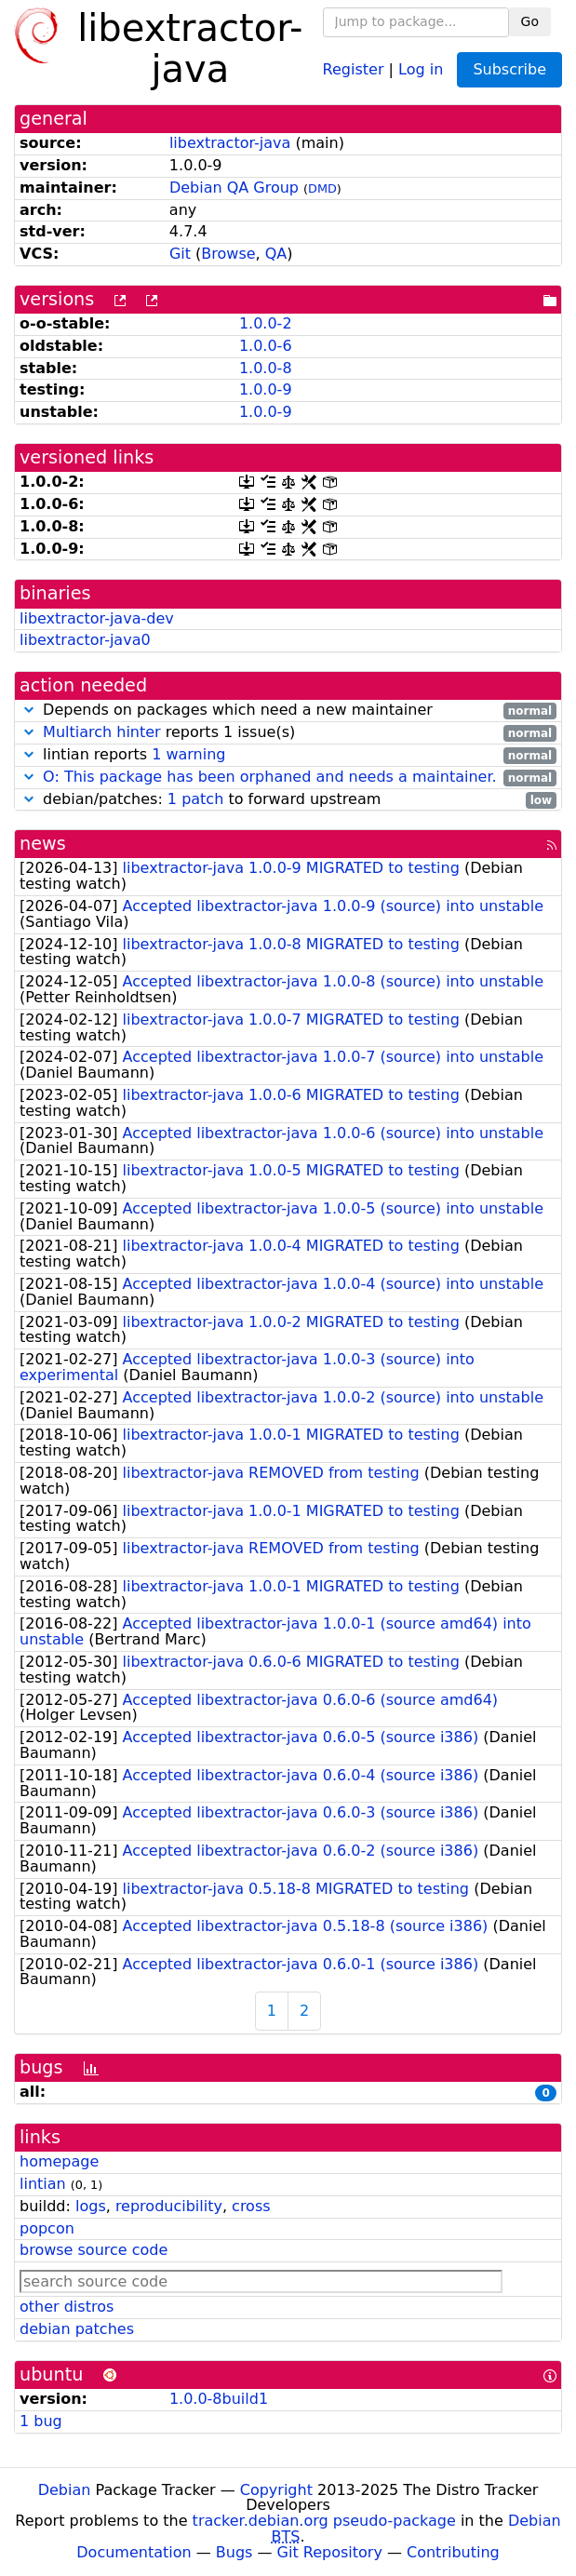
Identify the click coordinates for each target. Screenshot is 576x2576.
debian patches (77, 2329)
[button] (28, 709)
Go (530, 21)
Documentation (133, 2552)
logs (90, 2206)
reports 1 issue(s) (288, 733)
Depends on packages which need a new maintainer (288, 710)
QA (276, 253)
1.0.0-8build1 (218, 2399)
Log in (420, 68)
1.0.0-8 (265, 368)
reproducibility (168, 2206)
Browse (228, 253)
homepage (59, 2161)
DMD (322, 188)
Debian (64, 2490)
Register (353, 68)
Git (180, 253)
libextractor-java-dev (97, 618)
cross (251, 2206)
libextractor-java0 (85, 640)
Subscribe (509, 69)
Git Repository (329, 2552)
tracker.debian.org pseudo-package (324, 2520)
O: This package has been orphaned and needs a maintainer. (270, 776)
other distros (67, 2306)
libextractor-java (229, 143)
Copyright (276, 2490)
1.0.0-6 (265, 346)
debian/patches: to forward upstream (288, 800)
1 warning (188, 754)
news (43, 843)
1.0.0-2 (265, 323)
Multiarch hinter (102, 732)
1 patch (195, 799)
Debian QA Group (234, 187)
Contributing (453, 2552)
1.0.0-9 (265, 389)
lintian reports (288, 755)
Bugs (234, 2552)
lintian (43, 2184)
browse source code (93, 2250)
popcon (47, 2228)
